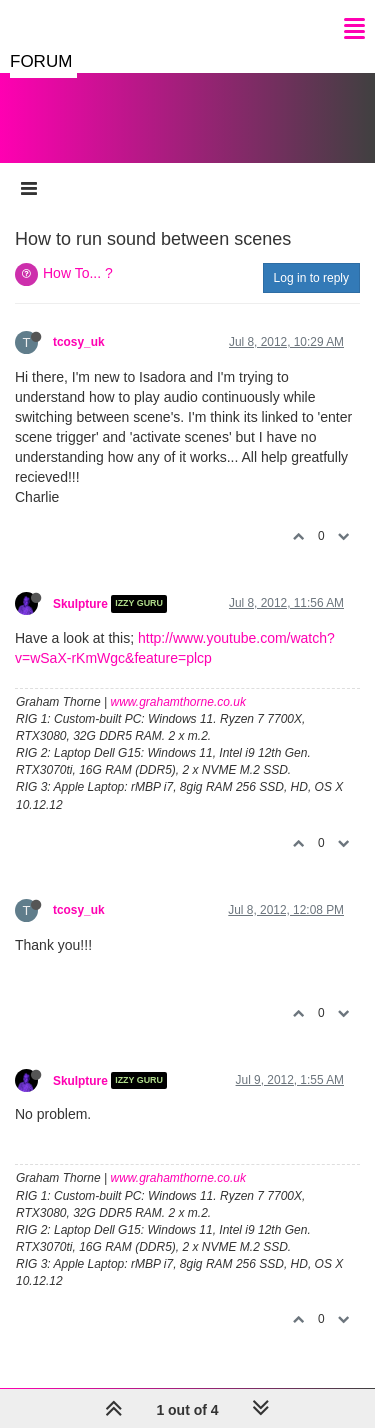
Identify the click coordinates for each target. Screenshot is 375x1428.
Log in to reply (311, 278)
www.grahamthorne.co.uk (178, 702)
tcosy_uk (79, 342)
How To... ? (78, 273)
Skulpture (80, 604)
